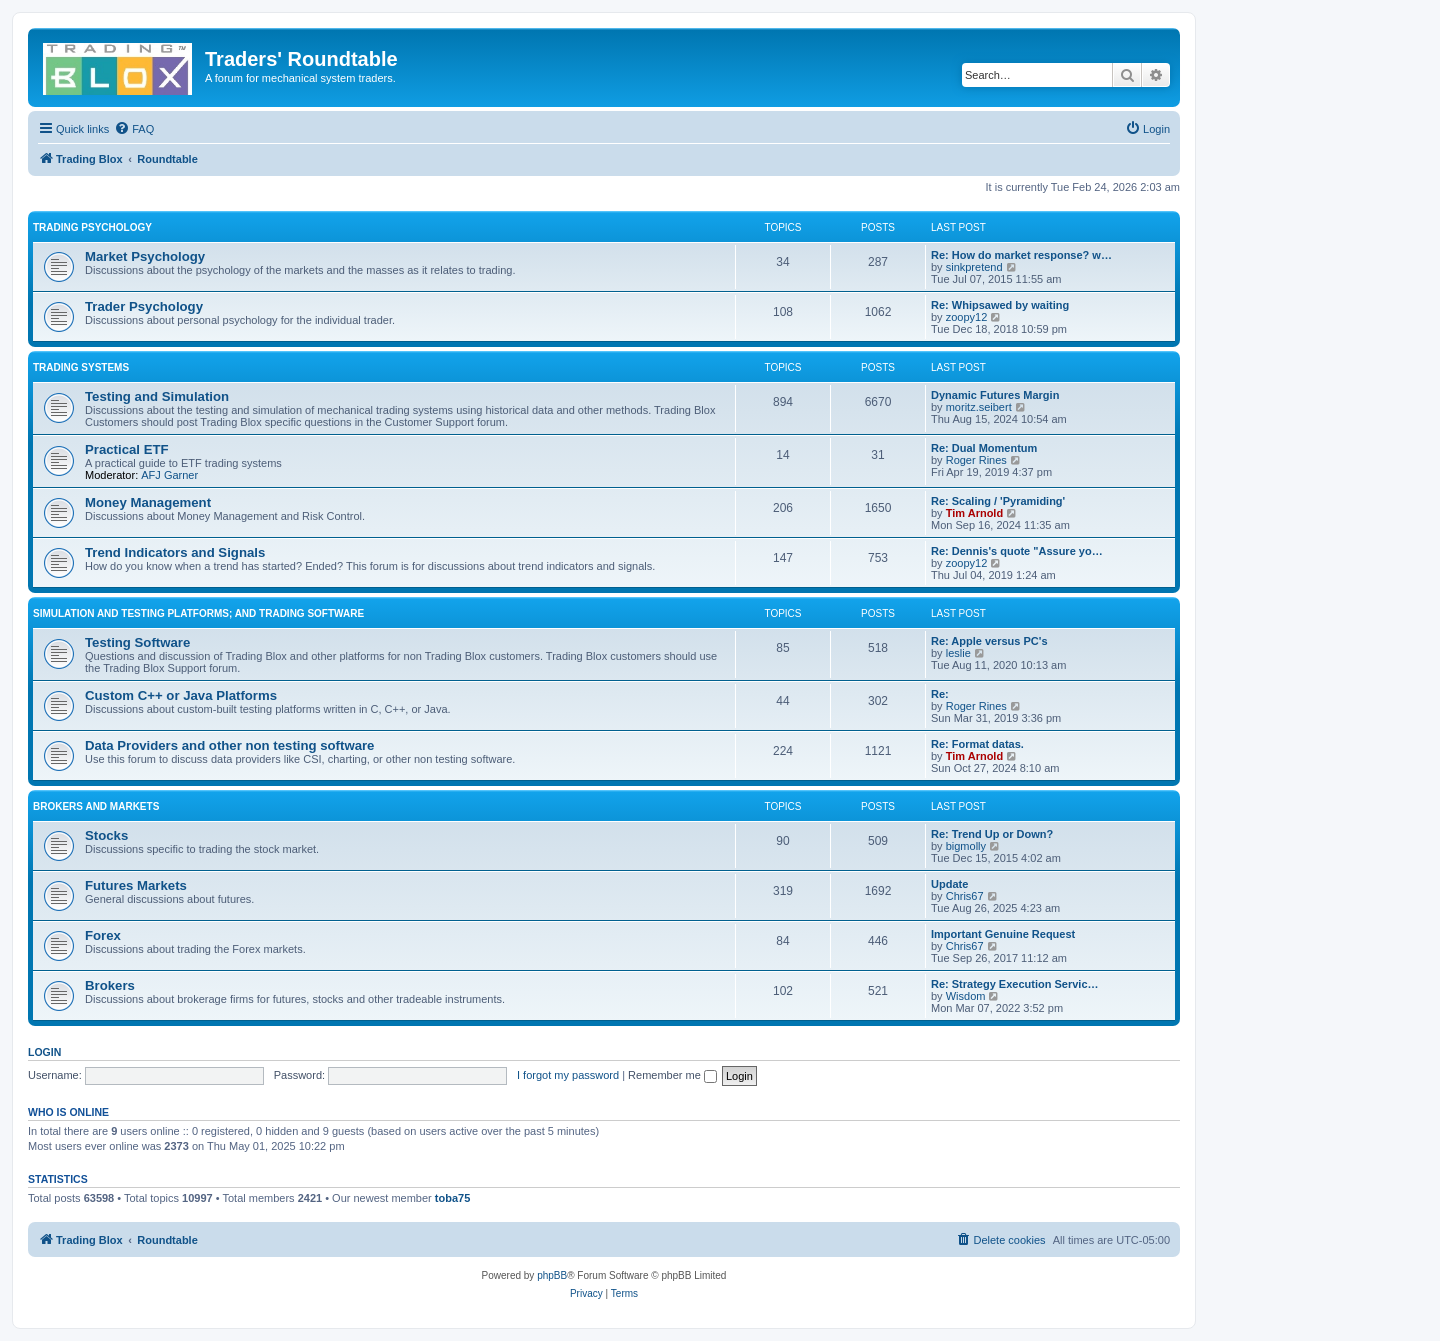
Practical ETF (127, 449)
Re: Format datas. (977, 744)
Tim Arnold (974, 513)
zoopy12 (967, 317)
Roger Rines (976, 460)
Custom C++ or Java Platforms (181, 695)
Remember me (672, 1075)
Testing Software (137, 642)
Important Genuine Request (1003, 934)
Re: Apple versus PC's (989, 641)
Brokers (110, 985)
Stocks (106, 835)
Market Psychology (145, 256)
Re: (940, 694)
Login (44, 1052)
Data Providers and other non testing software (229, 745)
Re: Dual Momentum (984, 448)
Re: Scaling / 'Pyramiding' (998, 501)
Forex (103, 935)
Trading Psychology (92, 227)
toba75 (452, 1198)
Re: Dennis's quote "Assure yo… (1017, 551)
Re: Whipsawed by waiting (1000, 305)
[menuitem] (134, 129)
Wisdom (966, 996)
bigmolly (966, 846)
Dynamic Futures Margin (995, 395)
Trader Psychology (144, 306)
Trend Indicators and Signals (175, 552)
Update (949, 884)
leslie (958, 653)
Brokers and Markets (96, 806)
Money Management (148, 502)
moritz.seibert (979, 407)
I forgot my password (568, 1075)
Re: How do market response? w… (1021, 255)
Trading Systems (81, 367)
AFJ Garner (169, 475)
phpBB (552, 1275)
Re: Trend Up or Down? (992, 834)
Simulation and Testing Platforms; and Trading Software (198, 613)
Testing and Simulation (157, 396)
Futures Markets (136, 885)
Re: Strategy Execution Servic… (1015, 984)
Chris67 (965, 896)
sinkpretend (974, 267)
